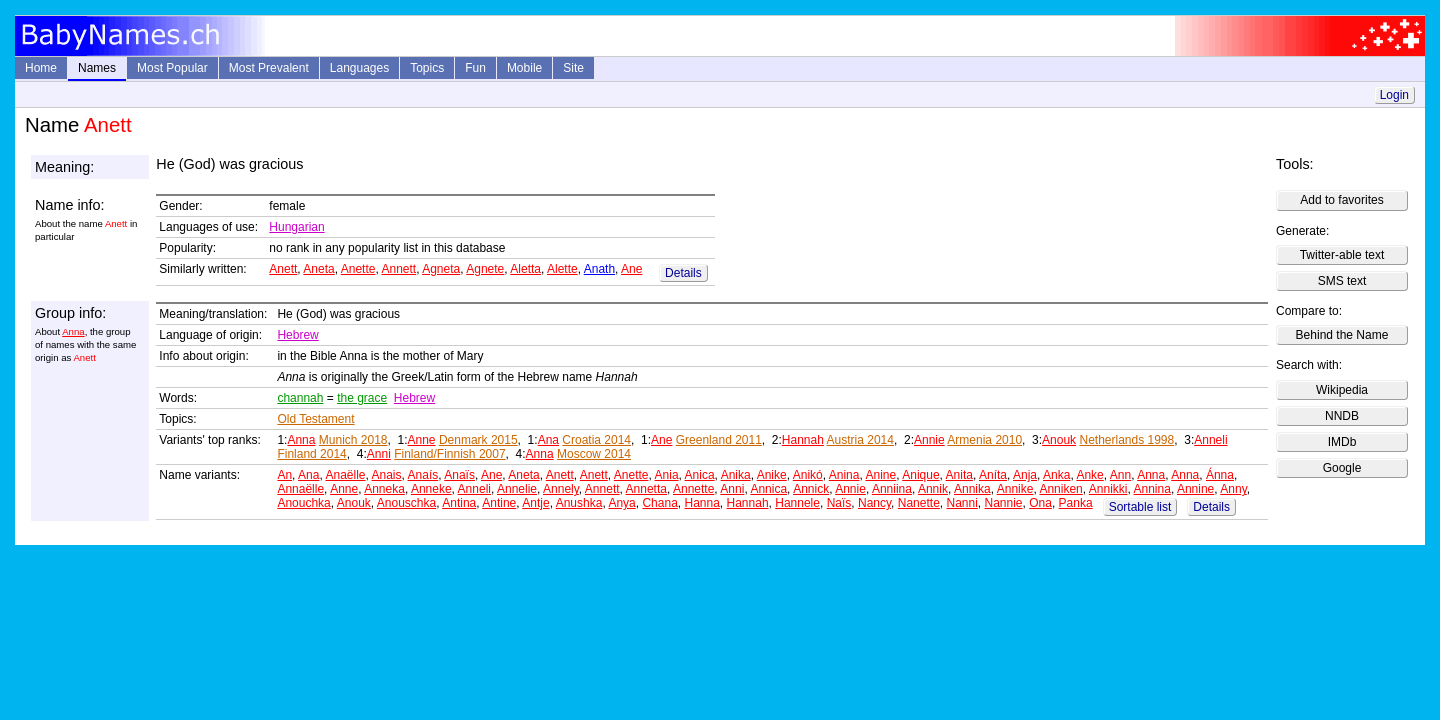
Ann (1120, 475)
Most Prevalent (269, 68)
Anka (1056, 475)
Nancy (874, 503)
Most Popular (172, 68)
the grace (362, 398)
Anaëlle (345, 475)
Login (1394, 95)
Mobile (524, 68)
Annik (933, 489)
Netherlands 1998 (1126, 440)
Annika (972, 489)
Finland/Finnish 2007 (449, 454)
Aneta (318, 269)
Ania (667, 475)
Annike (1015, 489)
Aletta (525, 269)
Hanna (701, 503)
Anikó (808, 475)
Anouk (1059, 440)
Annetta (646, 489)
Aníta (993, 475)
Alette (562, 269)
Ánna (1220, 475)
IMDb (1342, 442)
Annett (398, 269)
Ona (1040, 503)
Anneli (1210, 440)
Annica (768, 489)
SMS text (1342, 281)
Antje (535, 503)
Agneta (441, 269)
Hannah (803, 440)
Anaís (423, 475)
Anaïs (459, 475)
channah (300, 398)
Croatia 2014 (596, 440)
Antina (459, 503)
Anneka (384, 489)
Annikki (1108, 489)
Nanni (961, 503)
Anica (700, 475)
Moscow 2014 (594, 454)
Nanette (919, 503)
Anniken (1060, 489)
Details (683, 273)
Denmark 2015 (478, 440)
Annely (561, 489)
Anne (422, 440)
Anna (73, 331)
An (284, 475)
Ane (631, 269)
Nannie (1004, 503)
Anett (283, 269)
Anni (379, 454)
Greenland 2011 (719, 440)
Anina (844, 475)
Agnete (485, 269)
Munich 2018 (353, 440)
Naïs (839, 503)
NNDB (1342, 416)
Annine (1195, 489)
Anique (920, 475)
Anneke (431, 489)
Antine (499, 503)
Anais (387, 475)
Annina (1152, 489)
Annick (811, 489)
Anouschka (406, 503)
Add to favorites (1341, 200)
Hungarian (296, 227)
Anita (959, 475)
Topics (427, 68)
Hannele (797, 503)
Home (41, 68)
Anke (1089, 475)
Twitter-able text (1342, 255)
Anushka (579, 503)
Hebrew (297, 335)
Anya (621, 503)
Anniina (892, 489)
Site (573, 68)
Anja (1025, 475)
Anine (880, 475)
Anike (772, 475)
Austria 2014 (860, 440)
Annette (693, 489)
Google (1342, 468)
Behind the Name (1342, 335)
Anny (1233, 489)
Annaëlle (300, 489)
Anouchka (303, 503)
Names (97, 68)
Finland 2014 (311, 454)
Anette (358, 269)
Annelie (517, 489)
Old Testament (315, 419)
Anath (599, 269)
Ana (548, 440)
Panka (1076, 503)
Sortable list (1140, 507)
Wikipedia (1342, 390)
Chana (659, 503)
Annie (929, 440)
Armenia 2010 (984, 440)
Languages (359, 68)
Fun (475, 68)
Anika (736, 475)
